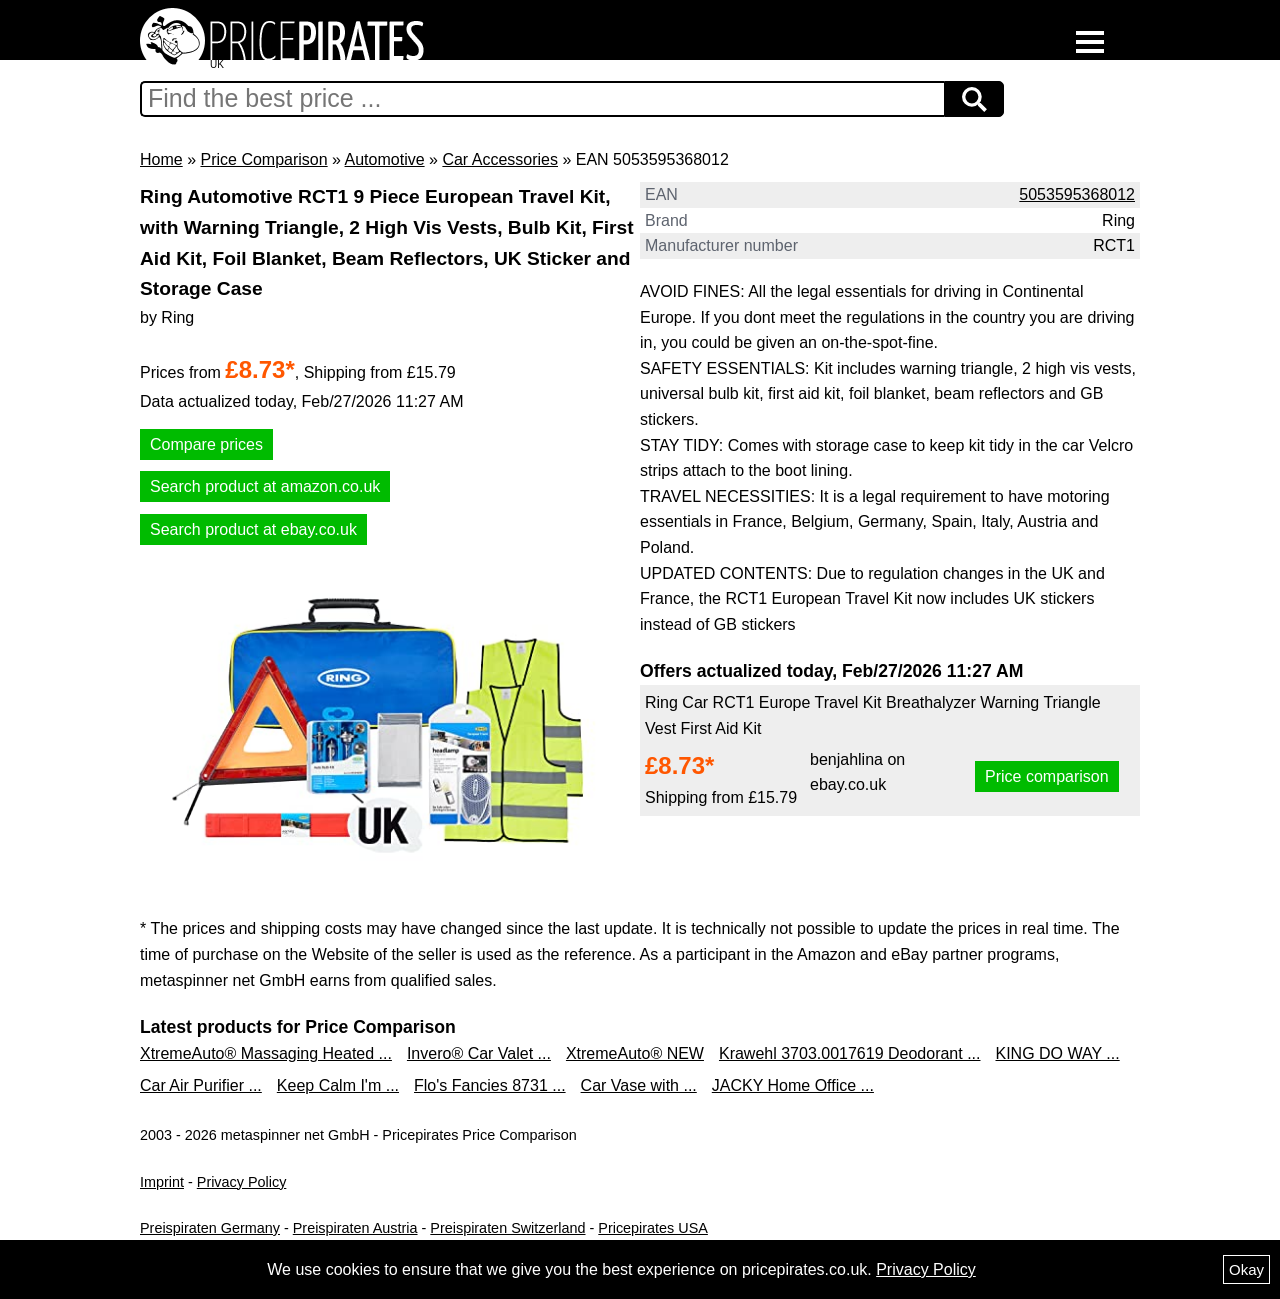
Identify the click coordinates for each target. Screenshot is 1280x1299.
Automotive (385, 159)
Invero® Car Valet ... (479, 1053)
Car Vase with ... (639, 1085)
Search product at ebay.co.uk (253, 529)
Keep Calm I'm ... (338, 1085)
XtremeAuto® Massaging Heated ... (266, 1053)
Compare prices (206, 444)
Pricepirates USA (653, 1228)
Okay (1246, 1269)
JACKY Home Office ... (793, 1085)
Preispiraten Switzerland (507, 1228)
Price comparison (1047, 776)
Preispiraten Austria (355, 1228)
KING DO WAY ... (1058, 1053)
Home (161, 159)
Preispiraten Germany (210, 1228)
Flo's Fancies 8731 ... (490, 1085)
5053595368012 (1077, 194)
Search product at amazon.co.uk (265, 486)
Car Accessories (500, 159)
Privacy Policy (242, 1182)
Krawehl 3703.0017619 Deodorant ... (850, 1053)
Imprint (162, 1182)
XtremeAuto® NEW (635, 1053)
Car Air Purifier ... (201, 1085)
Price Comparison (263, 159)
